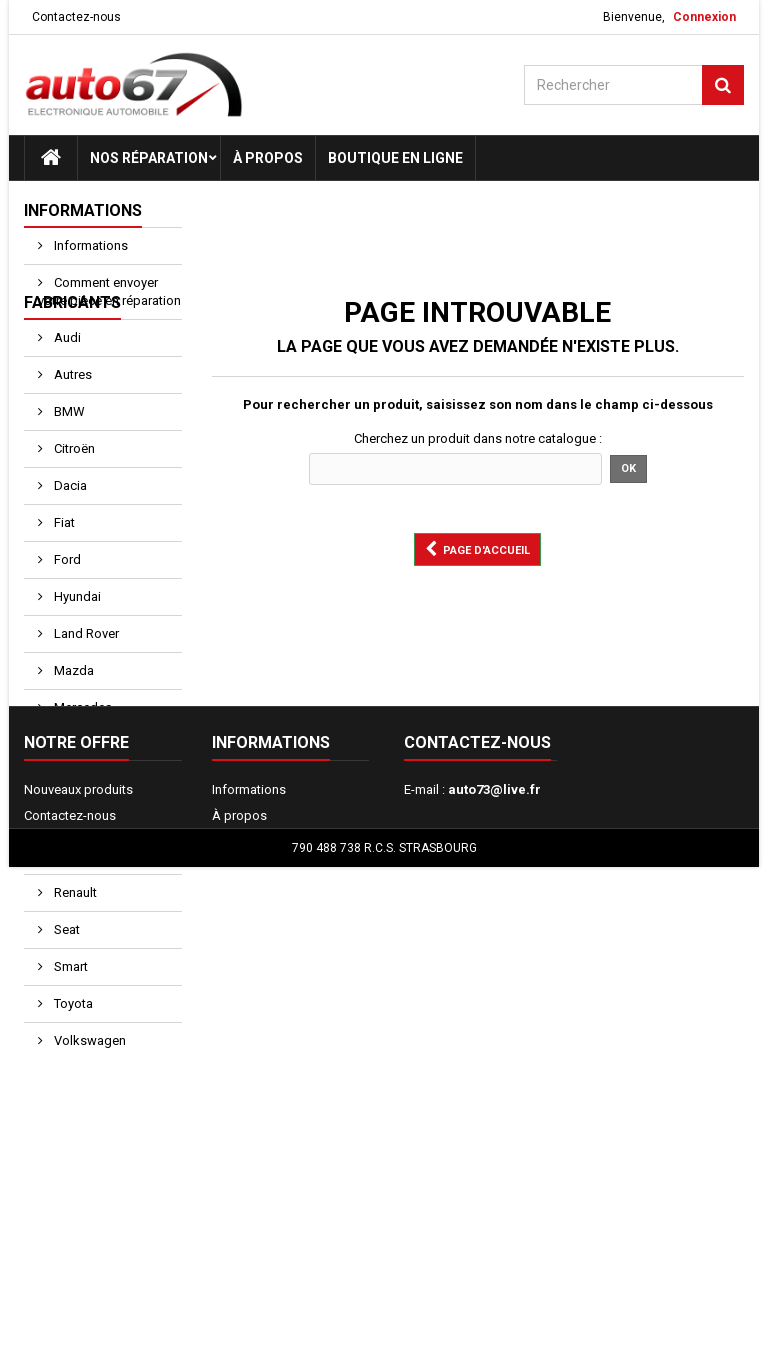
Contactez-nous (76, 17)
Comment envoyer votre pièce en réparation (109, 291)
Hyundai (76, 647)
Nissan (72, 832)
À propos (268, 158)
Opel (66, 869)
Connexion (704, 17)
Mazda (72, 721)
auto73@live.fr (494, 1253)
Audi (66, 388)
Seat (65, 980)
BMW (68, 462)
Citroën (73, 499)
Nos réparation (149, 158)
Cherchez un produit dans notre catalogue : (478, 438)
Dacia (69, 536)
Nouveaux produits (78, 1253)
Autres (71, 425)
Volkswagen (88, 1091)
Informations (83, 210)
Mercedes (81, 758)
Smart (69, 1017)
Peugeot (76, 906)
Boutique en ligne (395, 158)
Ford (66, 610)
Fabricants (72, 353)
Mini (64, 795)
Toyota (72, 1054)
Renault (74, 943)
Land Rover (85, 684)
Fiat (63, 573)
